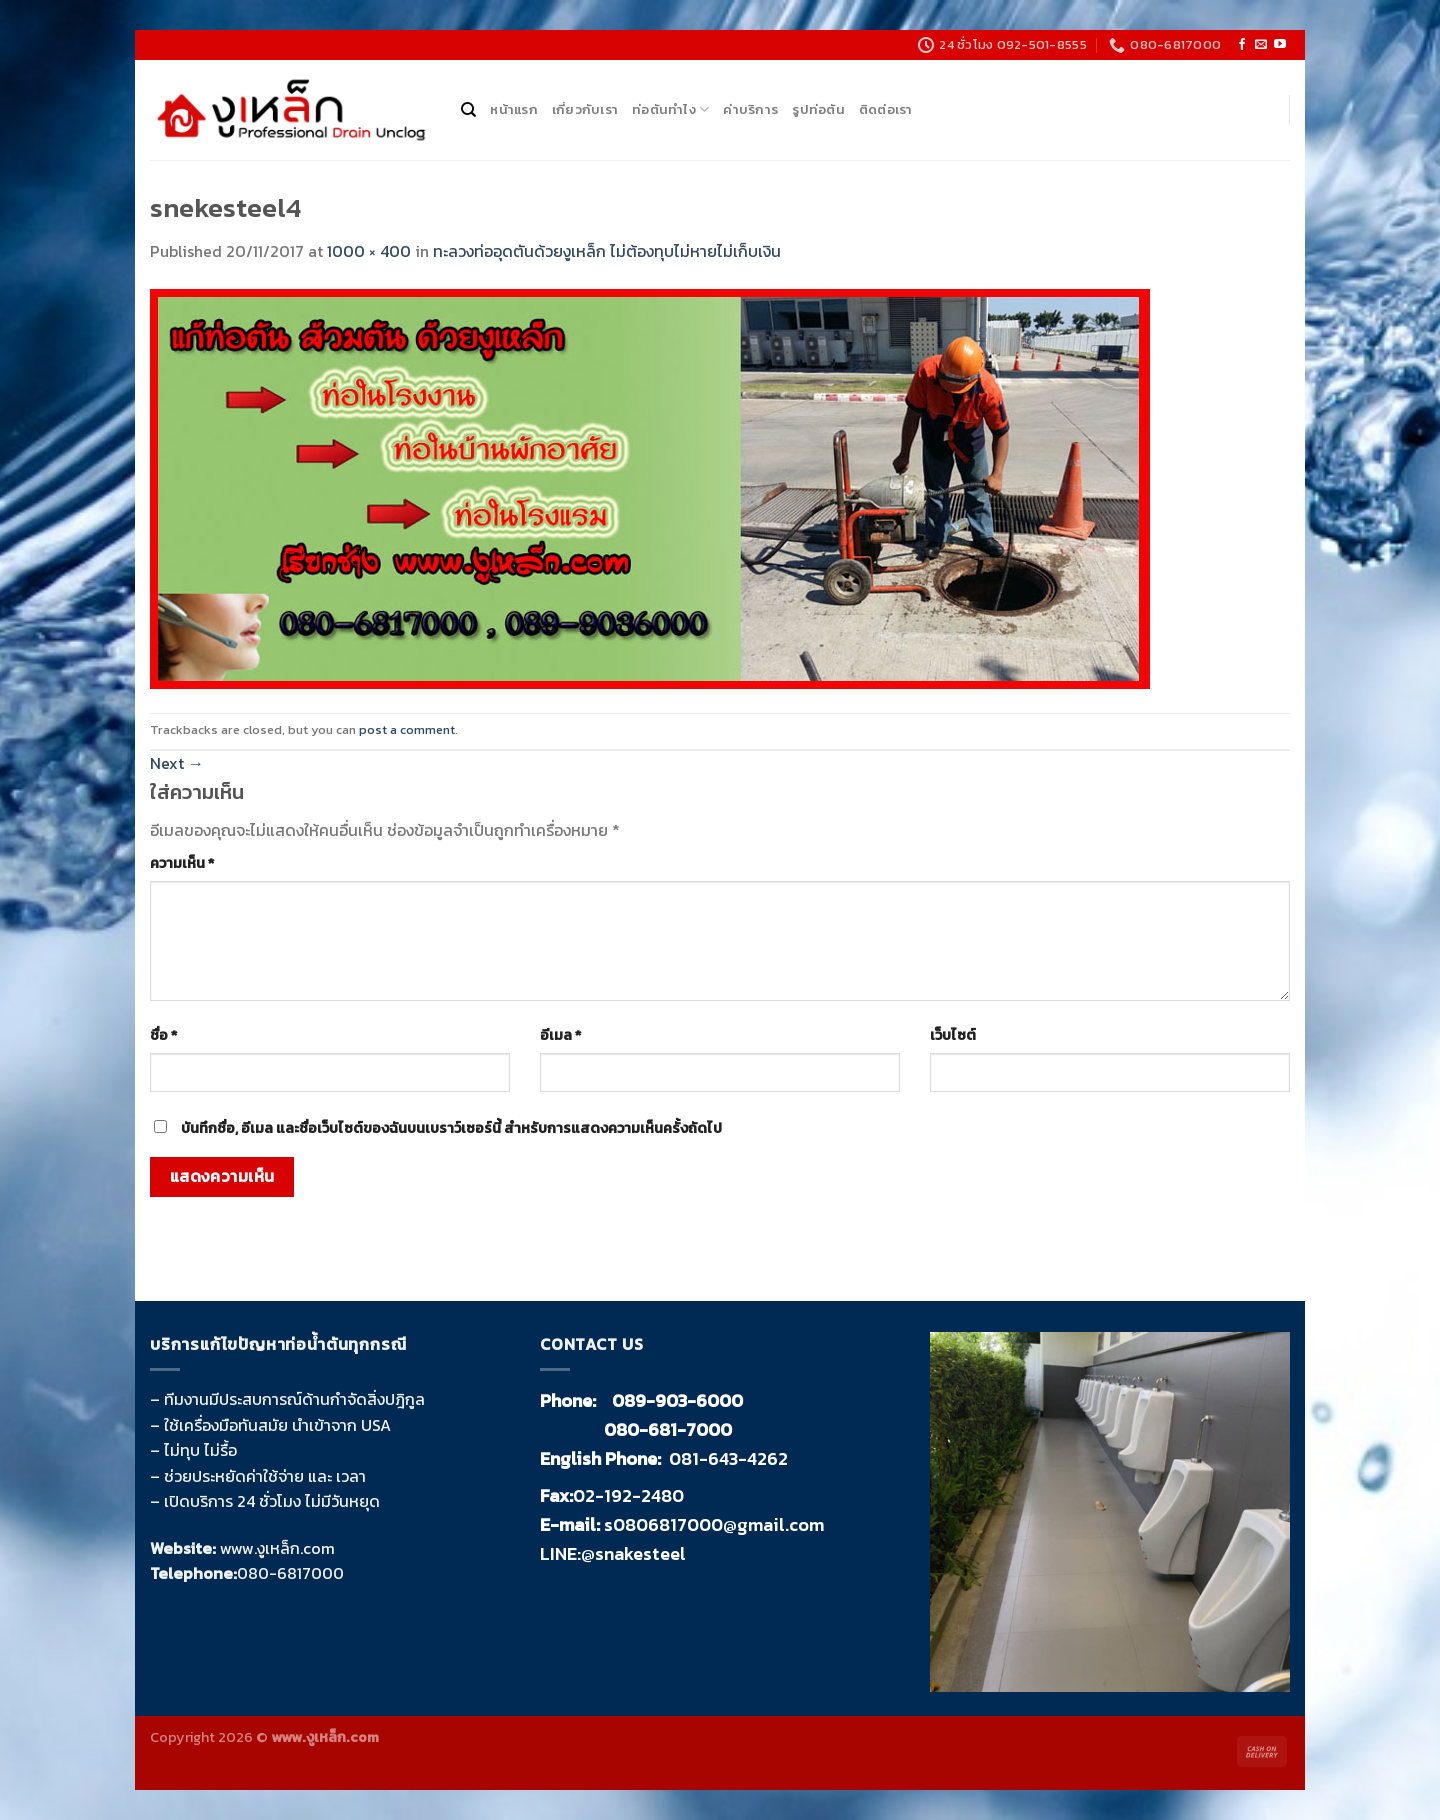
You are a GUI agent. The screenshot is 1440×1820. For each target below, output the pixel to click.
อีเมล (560, 1035)
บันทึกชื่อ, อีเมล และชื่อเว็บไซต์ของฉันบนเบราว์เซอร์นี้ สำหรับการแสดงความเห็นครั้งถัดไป (451, 1128)
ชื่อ (163, 1035)
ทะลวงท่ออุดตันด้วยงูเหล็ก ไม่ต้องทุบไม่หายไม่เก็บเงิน (607, 251)
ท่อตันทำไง (670, 110)
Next (177, 763)
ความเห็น (182, 863)
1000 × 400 (369, 251)
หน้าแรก (514, 109)
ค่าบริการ (750, 109)
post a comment (407, 729)
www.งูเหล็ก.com (277, 1548)
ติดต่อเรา (886, 109)
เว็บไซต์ (953, 1035)
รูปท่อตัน (818, 109)
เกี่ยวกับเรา (585, 109)
